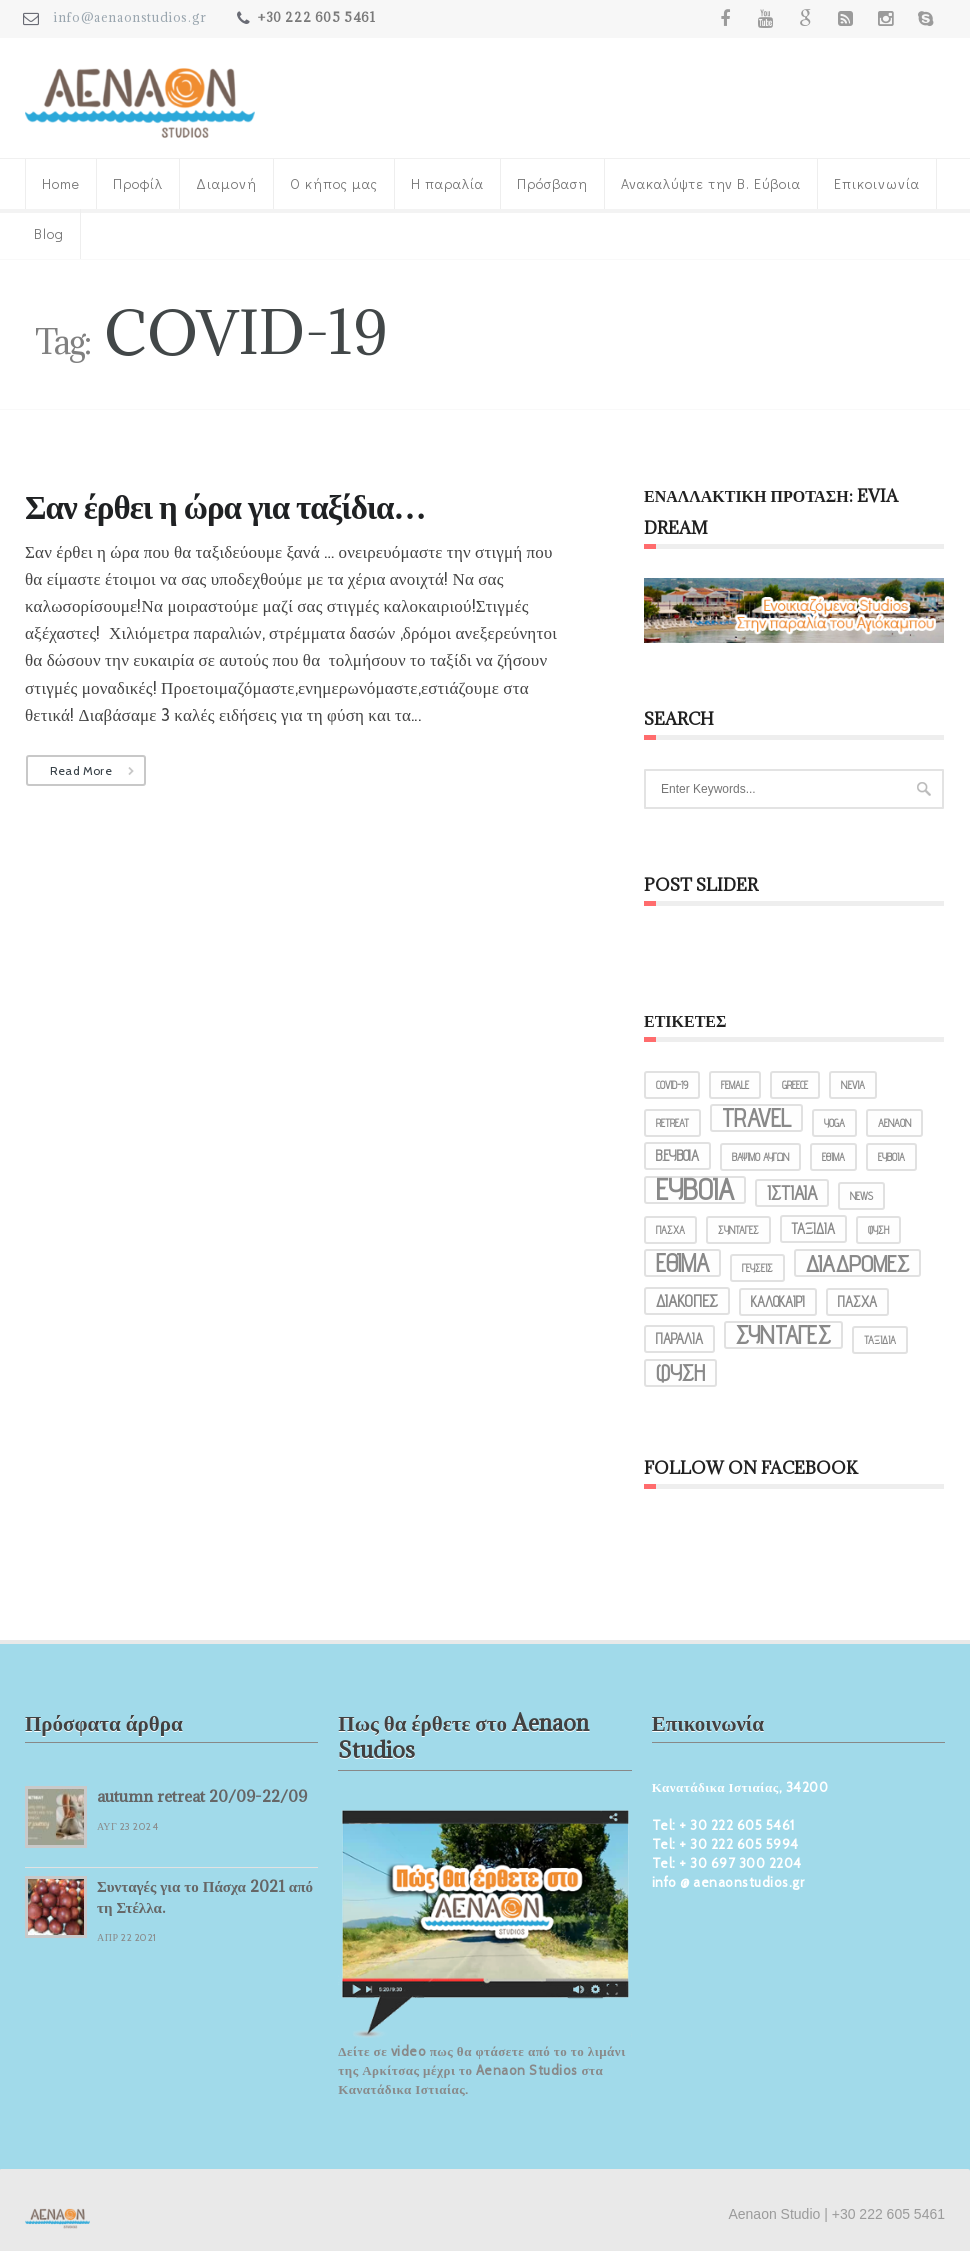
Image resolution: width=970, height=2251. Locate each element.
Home (61, 183)
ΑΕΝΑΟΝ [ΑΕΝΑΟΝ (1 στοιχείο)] (894, 1123)
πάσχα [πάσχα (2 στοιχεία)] (857, 1301)
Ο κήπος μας (334, 183)
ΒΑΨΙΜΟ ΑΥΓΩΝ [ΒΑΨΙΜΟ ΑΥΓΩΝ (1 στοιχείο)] (760, 1157)
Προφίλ (138, 183)
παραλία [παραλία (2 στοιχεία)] (679, 1338)
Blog (49, 233)
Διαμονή (226, 183)
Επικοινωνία (877, 183)
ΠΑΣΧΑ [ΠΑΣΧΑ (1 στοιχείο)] (670, 1230)
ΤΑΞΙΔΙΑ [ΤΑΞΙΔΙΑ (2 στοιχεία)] (813, 1228)
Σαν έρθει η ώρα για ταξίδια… (225, 506)
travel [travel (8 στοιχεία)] (756, 1118)
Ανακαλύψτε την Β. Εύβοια (711, 183)
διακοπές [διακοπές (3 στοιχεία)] (687, 1301)
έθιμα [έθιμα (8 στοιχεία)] (682, 1263)
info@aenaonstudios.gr (130, 17)
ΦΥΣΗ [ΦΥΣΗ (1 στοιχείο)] (878, 1230)
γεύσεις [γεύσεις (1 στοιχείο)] (757, 1268)
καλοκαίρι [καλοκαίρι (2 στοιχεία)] (778, 1301)
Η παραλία (447, 183)
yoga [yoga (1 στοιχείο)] (834, 1123)
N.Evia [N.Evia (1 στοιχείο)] (853, 1085)
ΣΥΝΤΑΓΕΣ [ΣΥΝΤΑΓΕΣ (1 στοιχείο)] (738, 1230)
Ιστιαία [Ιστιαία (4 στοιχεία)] (792, 1193)
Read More (81, 770)
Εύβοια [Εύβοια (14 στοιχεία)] (695, 1190)
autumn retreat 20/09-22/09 (202, 1796)
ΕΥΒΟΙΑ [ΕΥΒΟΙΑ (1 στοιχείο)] (891, 1157)
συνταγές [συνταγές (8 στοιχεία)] (783, 1335)
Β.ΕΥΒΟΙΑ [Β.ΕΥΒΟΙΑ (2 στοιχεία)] (677, 1155)
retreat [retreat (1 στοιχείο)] (672, 1123)
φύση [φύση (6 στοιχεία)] (680, 1373)
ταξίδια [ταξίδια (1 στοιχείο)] (880, 1340)
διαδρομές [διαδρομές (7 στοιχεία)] (857, 1263)
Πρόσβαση (552, 183)
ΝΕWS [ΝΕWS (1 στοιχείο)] (861, 1196)
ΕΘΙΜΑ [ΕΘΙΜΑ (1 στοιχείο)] (833, 1157)
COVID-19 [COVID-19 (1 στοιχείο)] (672, 1085)
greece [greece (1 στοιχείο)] (795, 1085)
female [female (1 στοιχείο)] (735, 1085)
